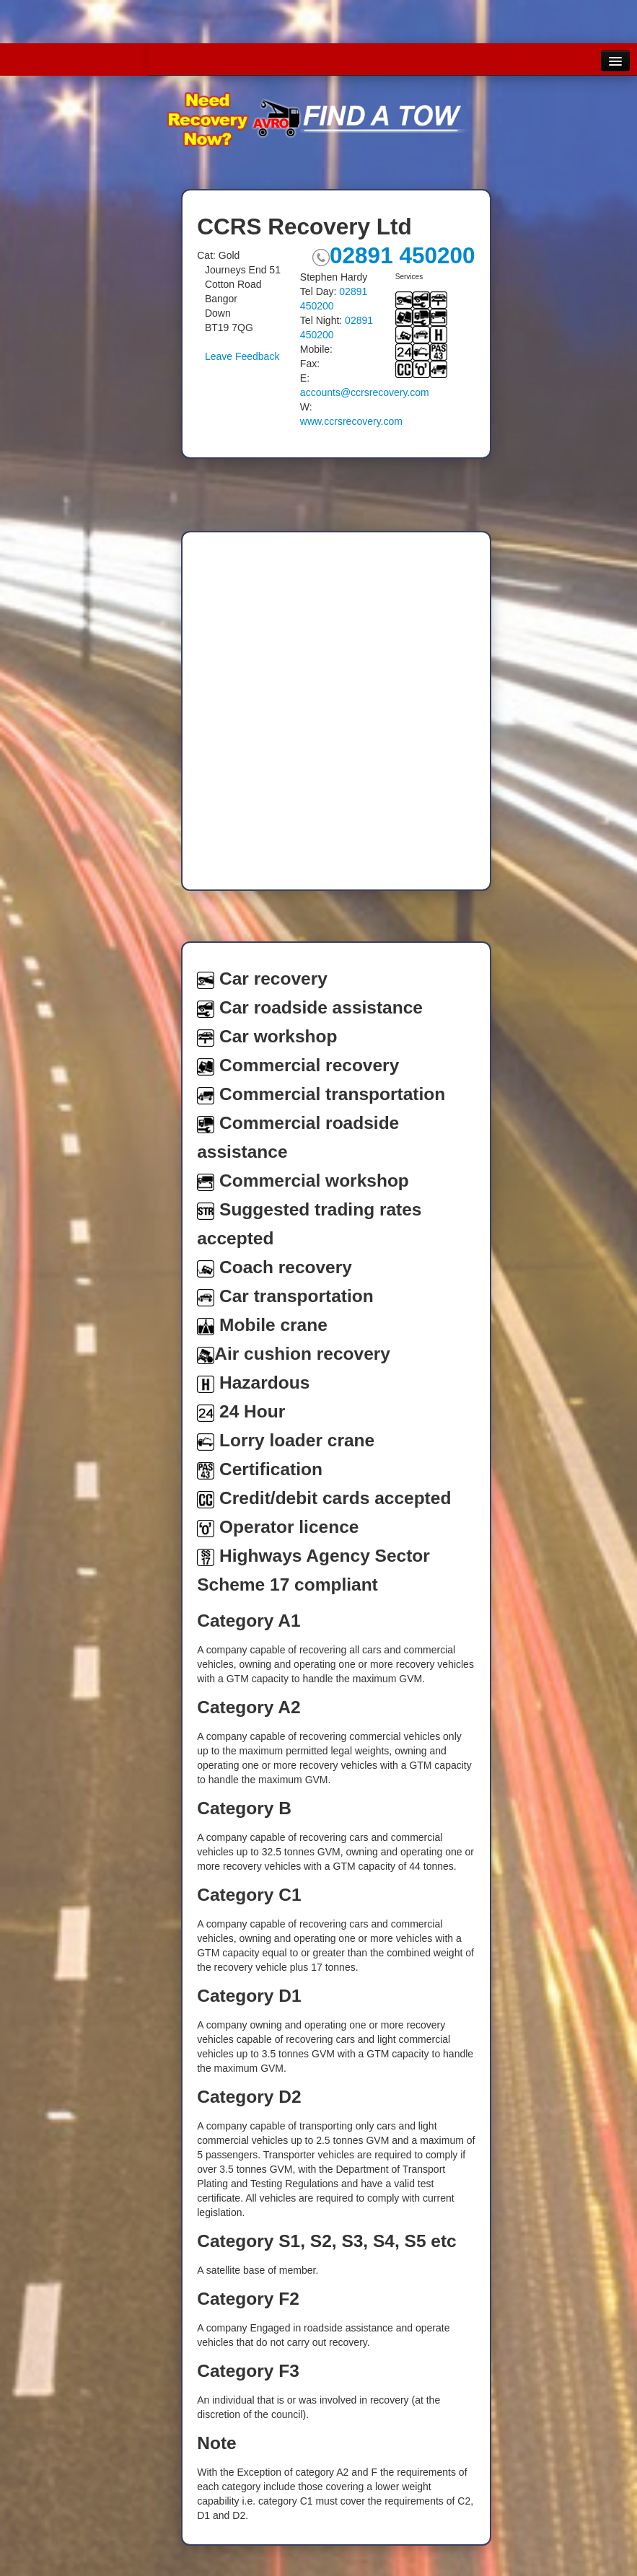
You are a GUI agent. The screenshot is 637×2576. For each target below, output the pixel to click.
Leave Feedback (242, 356)
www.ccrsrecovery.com (351, 421)
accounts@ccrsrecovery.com (364, 392)
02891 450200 (393, 255)
